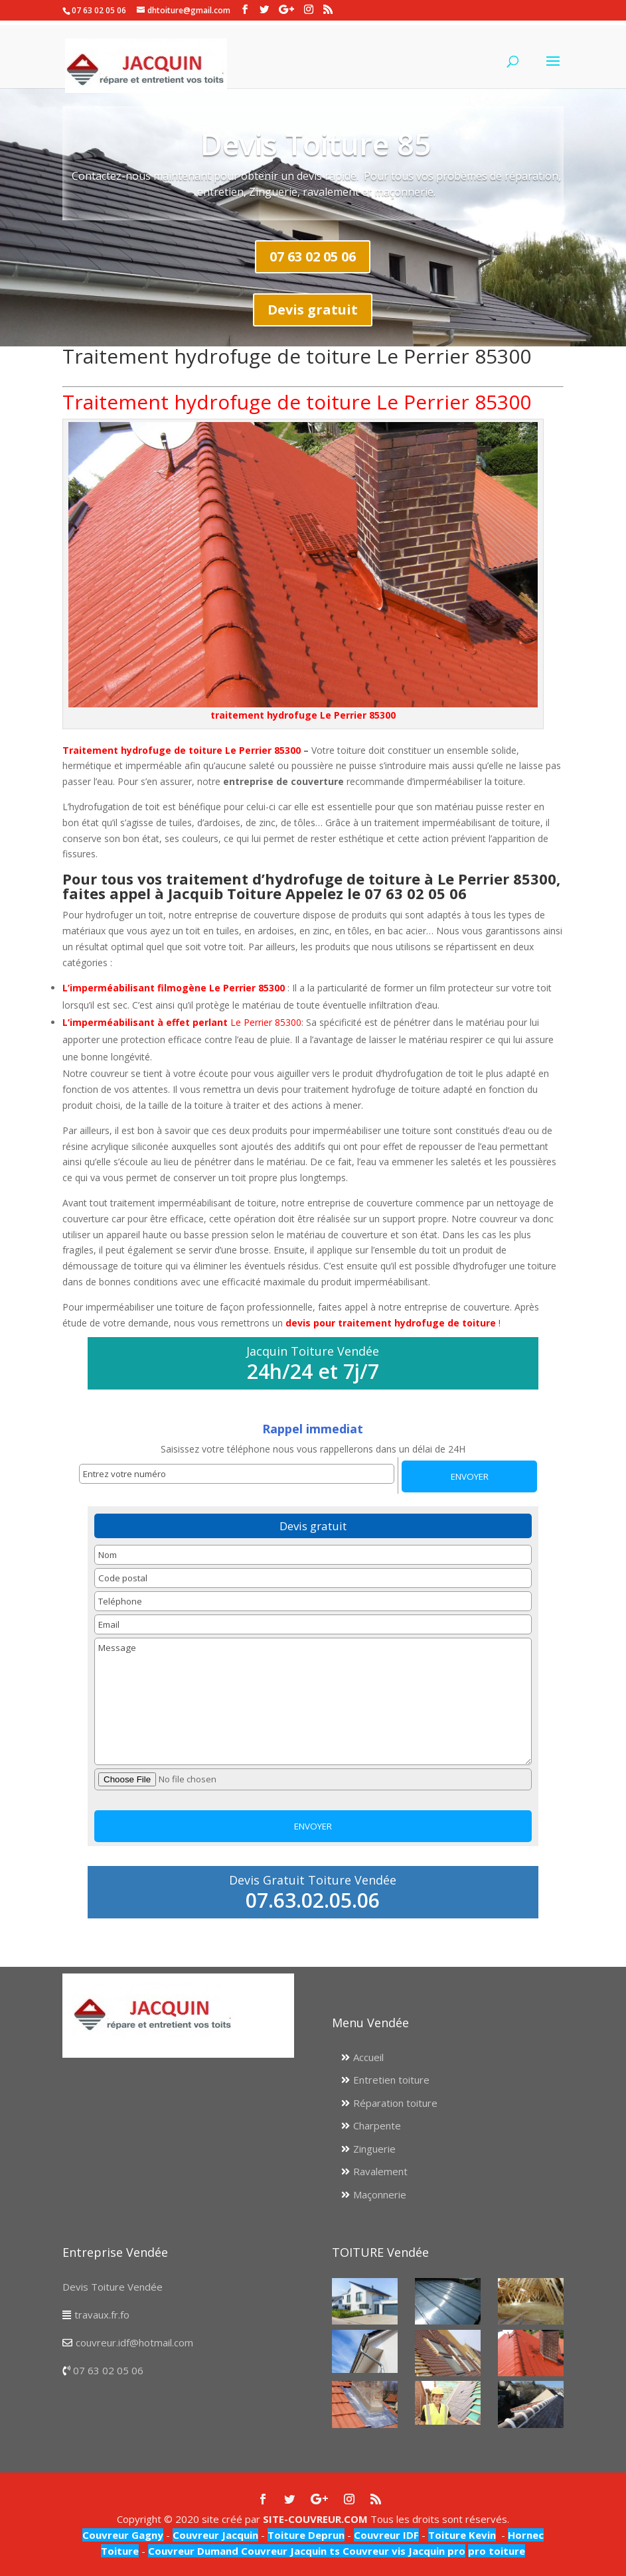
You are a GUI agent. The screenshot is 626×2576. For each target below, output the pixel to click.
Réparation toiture (395, 2103)
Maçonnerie (379, 2194)
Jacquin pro (435, 2550)
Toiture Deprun (306, 2534)
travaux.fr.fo (101, 2314)
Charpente (377, 2125)
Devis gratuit (313, 310)
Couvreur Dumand (193, 2550)
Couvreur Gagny (122, 2534)
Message (313, 1701)
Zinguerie (374, 2148)
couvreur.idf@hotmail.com (134, 2342)
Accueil (368, 2057)
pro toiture (496, 2550)
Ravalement (380, 2171)
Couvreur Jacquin (215, 2534)
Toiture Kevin (462, 2534)
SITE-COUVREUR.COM (315, 2519)
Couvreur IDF (386, 2534)
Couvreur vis (373, 2550)
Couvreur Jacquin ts (289, 2550)
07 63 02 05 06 (313, 256)
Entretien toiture (391, 2079)
